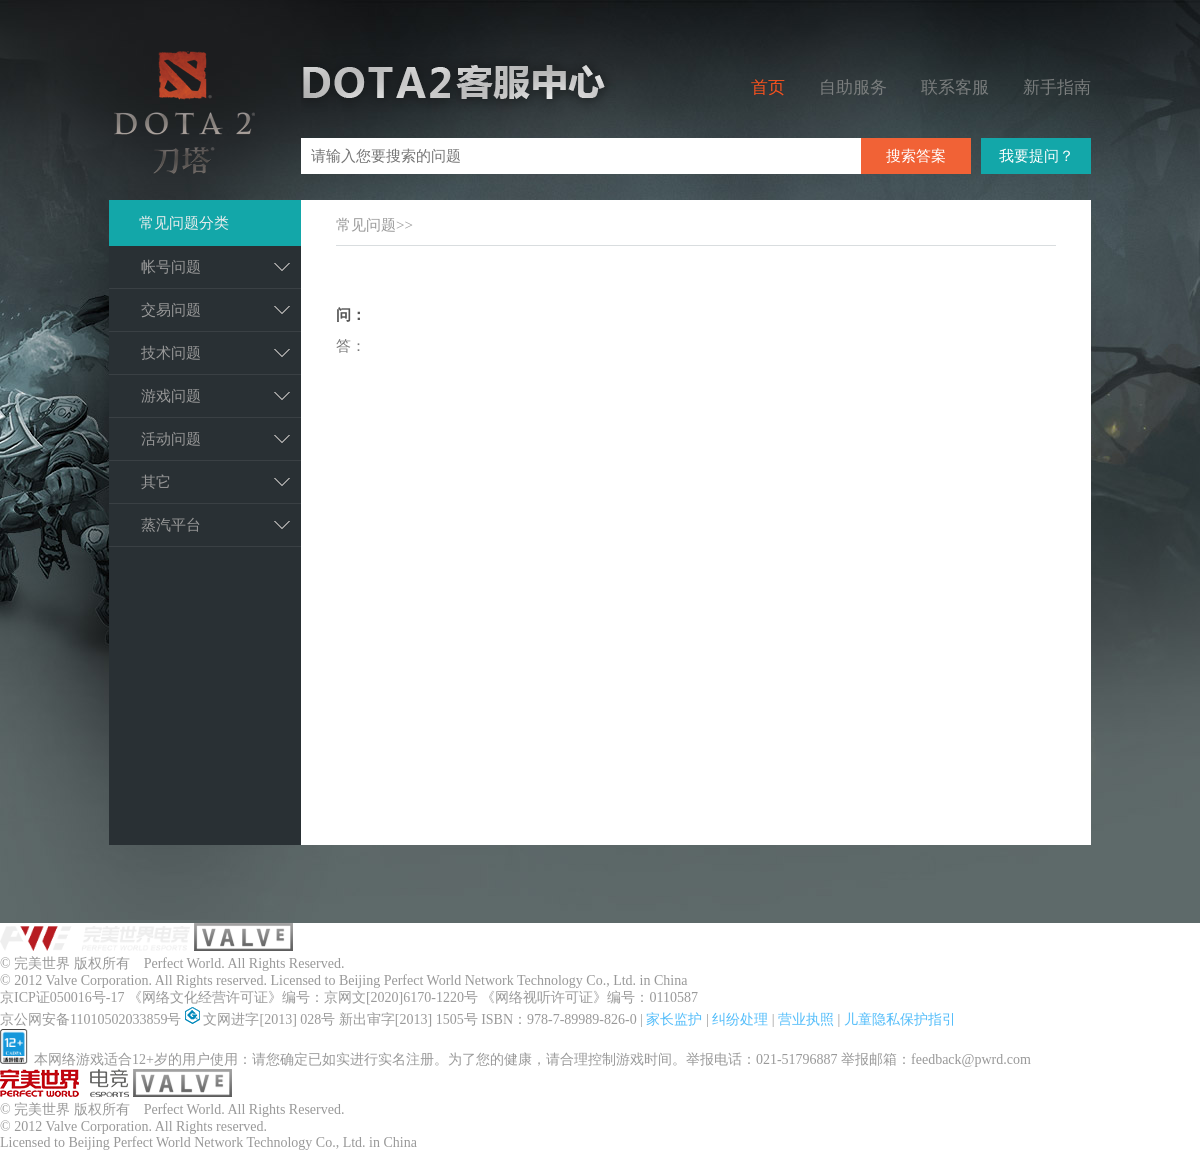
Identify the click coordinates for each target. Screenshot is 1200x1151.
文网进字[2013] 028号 (262, 1019)
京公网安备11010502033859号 (92, 1019)
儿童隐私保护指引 (900, 1019)
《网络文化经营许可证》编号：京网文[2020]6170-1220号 (305, 997)
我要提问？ (1036, 156)
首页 (768, 87)
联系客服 (955, 87)
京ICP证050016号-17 (64, 997)
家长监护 (676, 1019)
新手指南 (1057, 87)
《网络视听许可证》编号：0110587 (589, 997)
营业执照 (808, 1019)
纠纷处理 (742, 1019)
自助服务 (853, 87)
